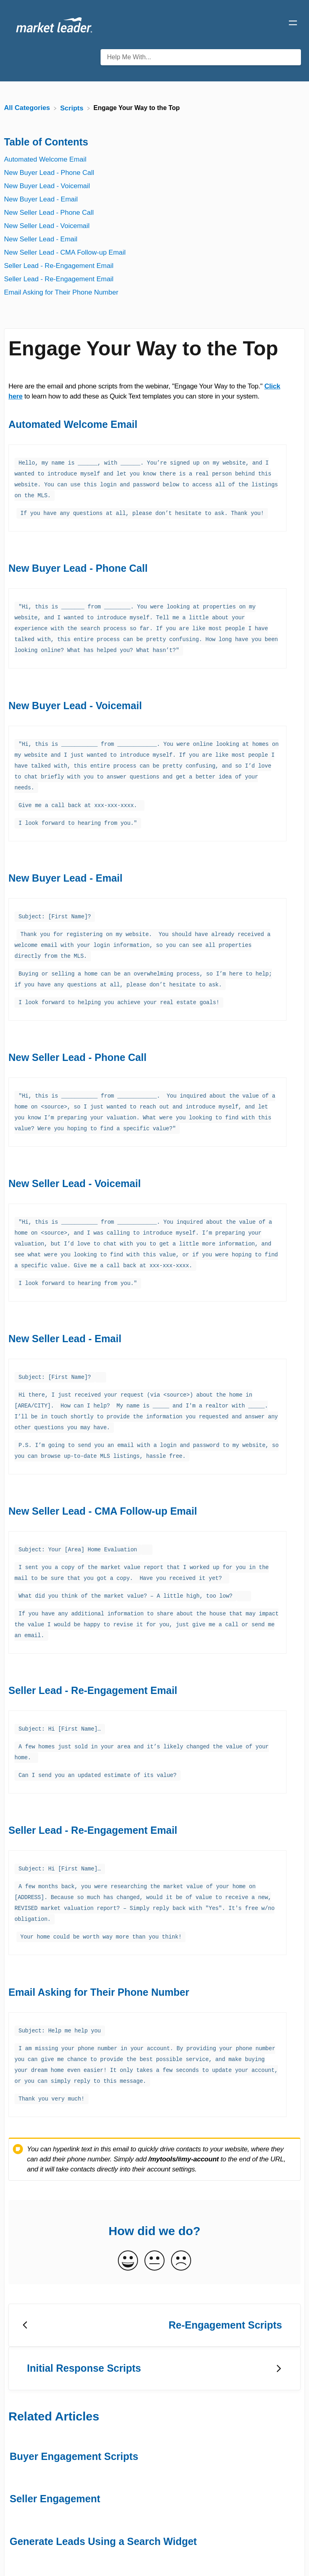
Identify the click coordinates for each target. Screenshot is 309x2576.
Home (213, 2556)
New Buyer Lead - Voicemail (47, 186)
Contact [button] (266, 2556)
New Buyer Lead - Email (41, 199)
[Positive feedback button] (127, 2209)
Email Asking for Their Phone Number (61, 292)
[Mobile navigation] (293, 24)
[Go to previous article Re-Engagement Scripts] (154, 2274)
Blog (237, 2556)
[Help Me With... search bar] (201, 57)
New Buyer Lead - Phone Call (49, 172)
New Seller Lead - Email (40, 239)
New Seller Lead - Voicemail (47, 226)
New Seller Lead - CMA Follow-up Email (65, 252)
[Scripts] (72, 108)
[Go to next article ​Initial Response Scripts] (154, 2317)
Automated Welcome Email (45, 159)
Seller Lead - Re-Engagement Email (58, 266)
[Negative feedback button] (181, 2209)
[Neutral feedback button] (154, 2209)
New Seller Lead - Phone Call (49, 212)
